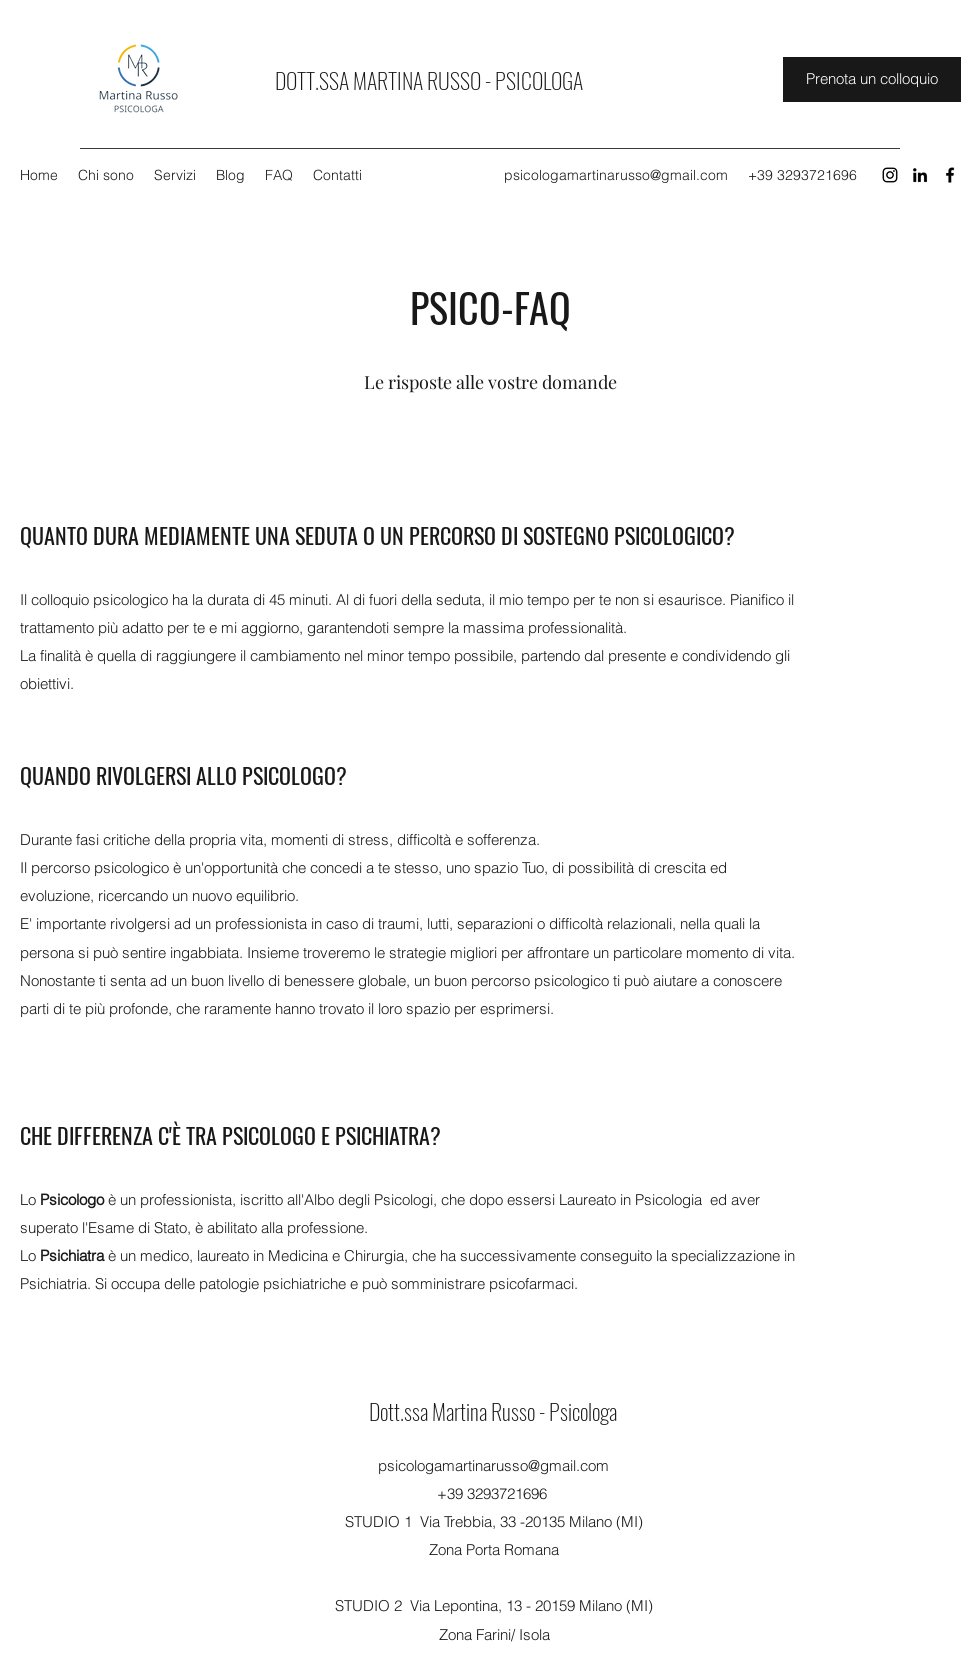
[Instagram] (890, 175)
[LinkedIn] (920, 175)
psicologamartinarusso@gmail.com (616, 175)
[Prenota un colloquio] (872, 79)
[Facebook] (950, 175)
